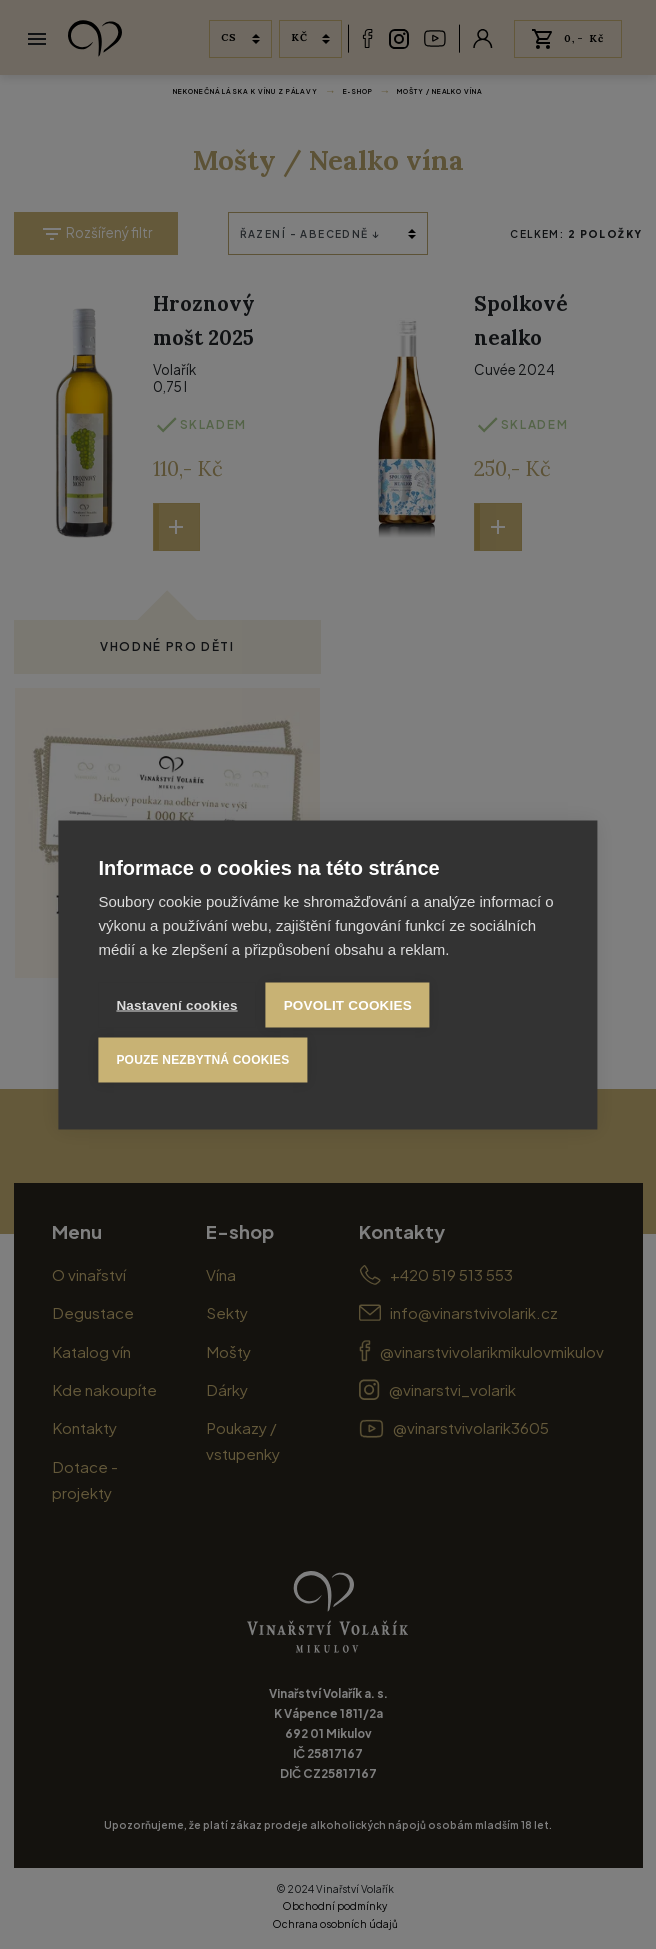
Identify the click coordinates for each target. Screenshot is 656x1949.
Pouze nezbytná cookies (202, 1060)
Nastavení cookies (176, 1004)
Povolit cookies (348, 1004)
